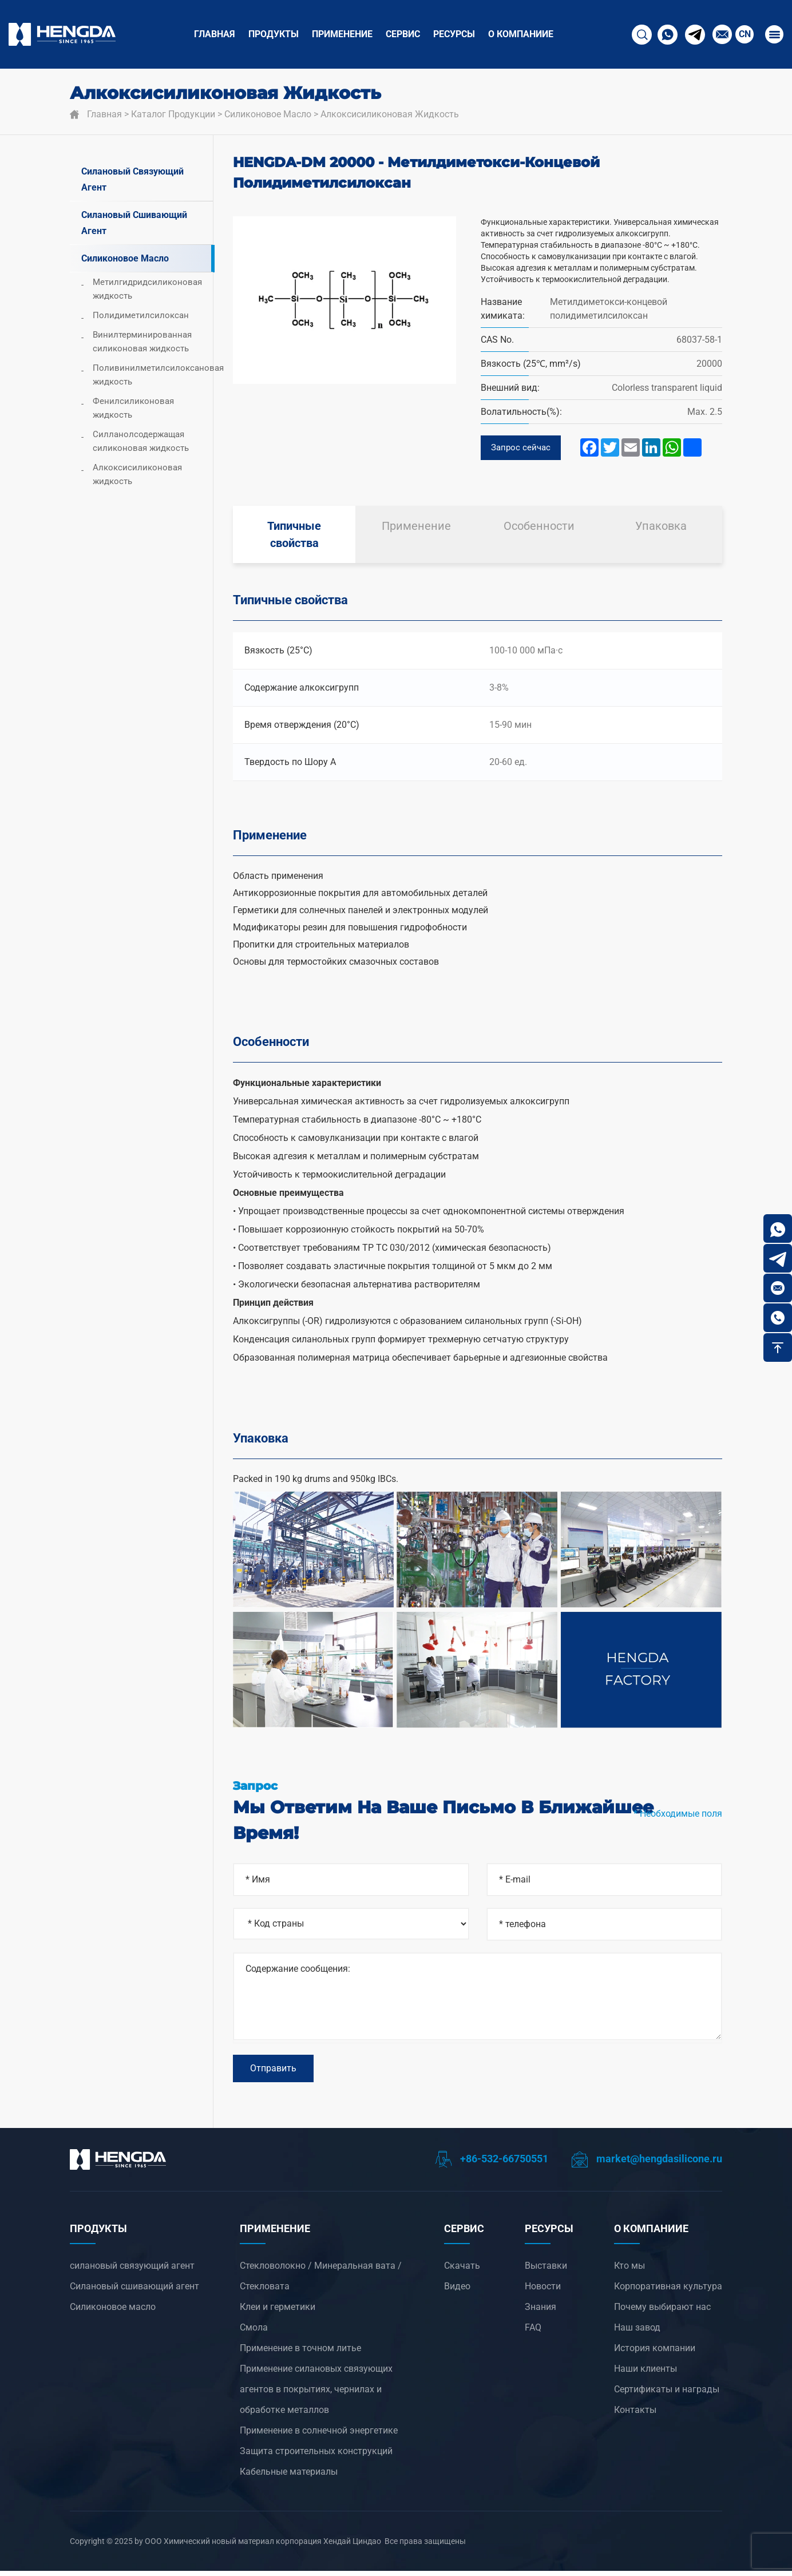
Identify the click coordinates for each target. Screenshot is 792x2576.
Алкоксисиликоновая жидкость (389, 114)
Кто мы (629, 2270)
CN (745, 34)
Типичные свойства (294, 536)
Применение (416, 527)
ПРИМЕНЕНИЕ (342, 34)
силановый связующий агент (132, 179)
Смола (254, 2332)
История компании (654, 2353)
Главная (214, 34)
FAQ (533, 2332)
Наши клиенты (645, 2373)
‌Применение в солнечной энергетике (319, 2435)
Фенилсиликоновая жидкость (133, 408)
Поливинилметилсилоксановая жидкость (153, 375)
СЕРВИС (403, 34)
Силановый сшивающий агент (134, 222)
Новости (543, 2291)
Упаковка (661, 527)
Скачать (462, 2270)
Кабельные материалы (289, 2476)
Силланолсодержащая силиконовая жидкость (141, 441)
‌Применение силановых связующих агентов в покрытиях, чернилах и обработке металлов (316, 2394)
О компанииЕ (520, 34)
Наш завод (637, 2332)
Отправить (273, 2071)
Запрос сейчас (522, 448)
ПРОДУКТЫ (273, 34)
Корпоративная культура (668, 2291)
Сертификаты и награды (666, 2394)
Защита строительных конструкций (316, 2456)
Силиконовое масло (267, 114)
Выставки (546, 2270)
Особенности (539, 527)
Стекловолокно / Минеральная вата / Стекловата (321, 2281)
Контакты (635, 2414)
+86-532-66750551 (491, 2164)
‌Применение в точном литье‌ (300, 2353)
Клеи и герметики (277, 2311)
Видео (457, 2291)
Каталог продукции (173, 114)
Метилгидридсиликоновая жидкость (147, 289)
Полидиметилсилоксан (141, 315)
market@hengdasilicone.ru (646, 2164)
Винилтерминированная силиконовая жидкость (142, 342)
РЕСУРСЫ (454, 34)
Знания (540, 2311)
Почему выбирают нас (662, 2311)
